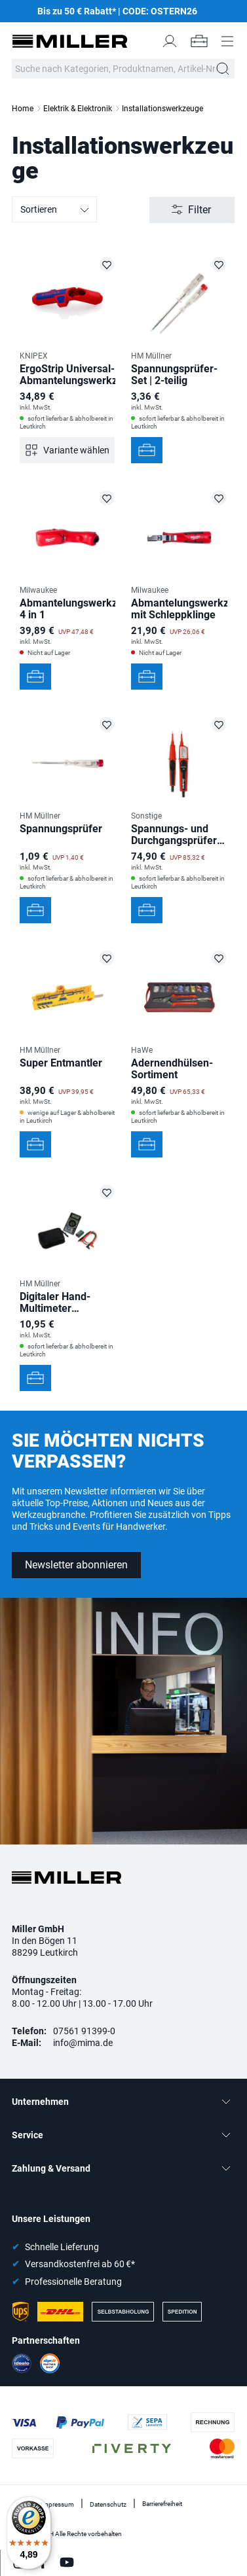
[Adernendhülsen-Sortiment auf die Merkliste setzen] (218, 957)
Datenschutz (108, 2504)
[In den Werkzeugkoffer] (146, 450)
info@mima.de (83, 2043)
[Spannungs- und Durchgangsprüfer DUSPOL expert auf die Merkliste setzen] (218, 724)
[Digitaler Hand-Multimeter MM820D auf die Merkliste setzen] (106, 1192)
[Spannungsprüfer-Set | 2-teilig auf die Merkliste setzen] (218, 264)
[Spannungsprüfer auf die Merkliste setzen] (106, 724)
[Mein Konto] (169, 41)
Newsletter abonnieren (76, 1565)
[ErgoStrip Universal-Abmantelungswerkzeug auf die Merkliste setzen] (106, 264)
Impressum (57, 2504)
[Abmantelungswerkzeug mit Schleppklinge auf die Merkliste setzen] (218, 497)
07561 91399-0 (84, 2031)
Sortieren (55, 210)
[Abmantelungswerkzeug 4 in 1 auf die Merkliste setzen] (106, 497)
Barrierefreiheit (162, 2503)
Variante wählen (76, 450)
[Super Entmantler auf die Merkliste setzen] (106, 957)
